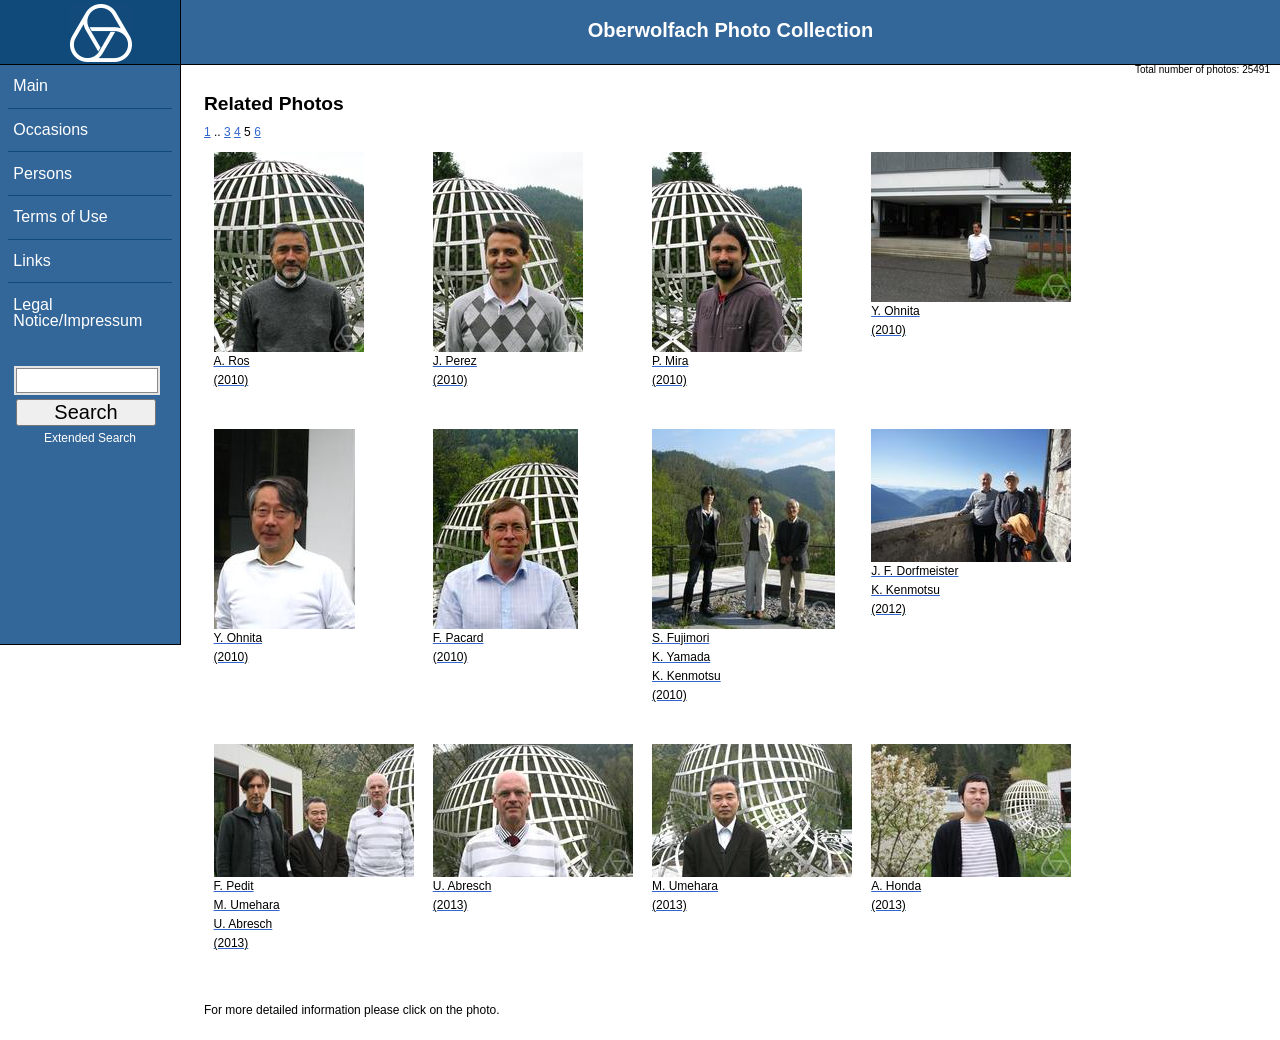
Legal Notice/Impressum (77, 312)
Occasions (50, 129)
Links (31, 260)
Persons (42, 173)
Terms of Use (60, 216)
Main (30, 85)
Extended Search (90, 442)
